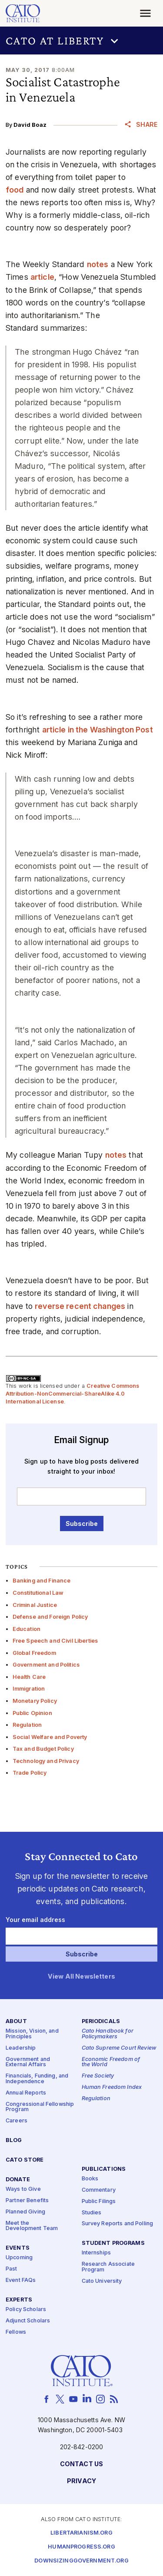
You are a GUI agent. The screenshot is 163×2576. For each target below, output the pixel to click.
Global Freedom (34, 1653)
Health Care (29, 1677)
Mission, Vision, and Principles (32, 2034)
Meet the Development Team (32, 2225)
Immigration (29, 1688)
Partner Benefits (27, 2200)
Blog (14, 2140)
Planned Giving (25, 2212)
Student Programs (113, 2243)
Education (26, 1629)
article (42, 276)
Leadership (21, 2048)
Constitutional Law (38, 1593)
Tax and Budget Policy (43, 1749)
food (15, 189)
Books (90, 2179)
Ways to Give (23, 2189)
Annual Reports (26, 2093)
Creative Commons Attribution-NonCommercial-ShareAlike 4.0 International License (73, 1393)
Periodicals (101, 2021)
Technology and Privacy (46, 1761)
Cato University (102, 2281)
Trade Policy (30, 1772)
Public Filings (99, 2201)
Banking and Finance (42, 1580)
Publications (104, 2169)
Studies (92, 2212)
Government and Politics (46, 1664)
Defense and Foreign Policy (50, 1616)
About (16, 2021)
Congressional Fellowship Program (40, 2107)
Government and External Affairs (28, 2062)
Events (18, 2248)
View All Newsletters (81, 1976)
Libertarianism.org (81, 2532)
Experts (19, 2300)
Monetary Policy (35, 1701)
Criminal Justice (35, 1605)
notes (98, 264)
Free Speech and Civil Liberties (55, 1640)
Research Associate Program (108, 2267)
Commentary (99, 2190)
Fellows (16, 2332)
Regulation (27, 1725)
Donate (18, 2180)
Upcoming (19, 2258)
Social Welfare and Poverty (50, 1737)
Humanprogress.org (81, 2546)
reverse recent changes (80, 1306)
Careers (16, 2121)
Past (11, 2269)
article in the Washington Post (97, 729)
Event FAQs (21, 2280)
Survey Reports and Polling (117, 2224)
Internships (96, 2253)
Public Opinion (32, 1713)
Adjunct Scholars (28, 2321)
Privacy (81, 2481)
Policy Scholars (26, 2309)
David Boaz (29, 125)
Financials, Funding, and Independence (37, 2079)
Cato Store (24, 2160)
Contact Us (81, 2464)
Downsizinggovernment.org (81, 2560)
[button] (81, 40)
